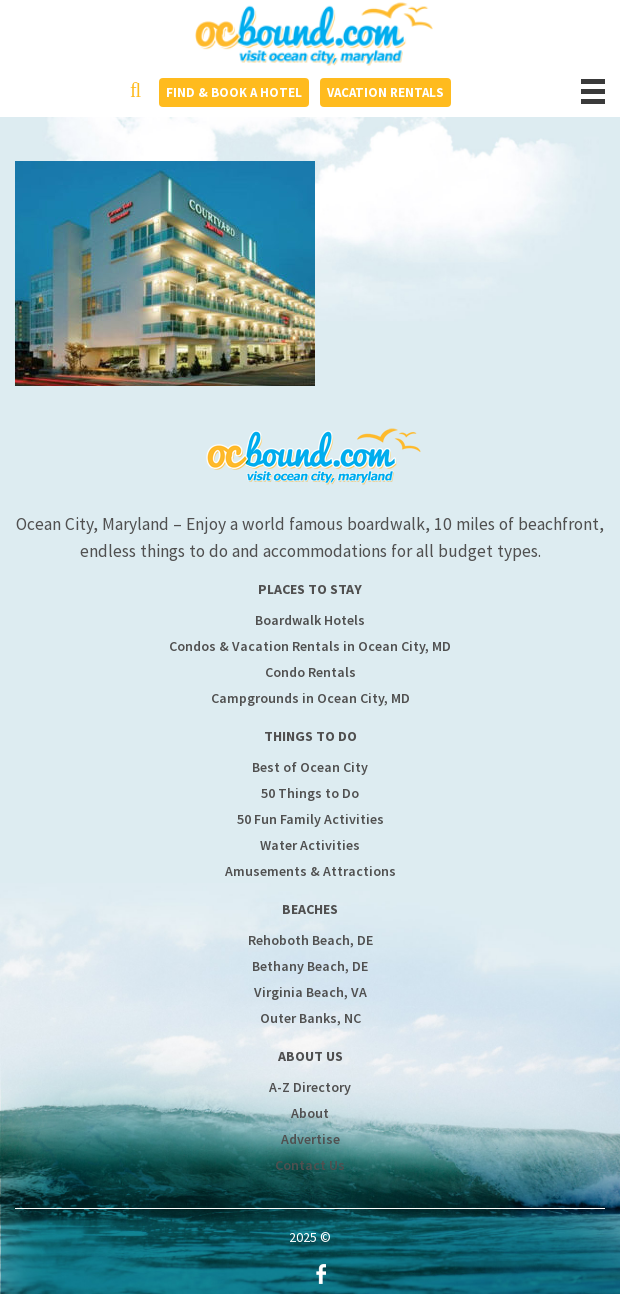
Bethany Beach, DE (310, 966)
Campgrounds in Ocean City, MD (310, 698)
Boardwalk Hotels (310, 620)
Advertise (310, 1139)
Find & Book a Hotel (234, 92)
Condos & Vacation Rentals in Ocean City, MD (310, 646)
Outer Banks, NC (310, 1018)
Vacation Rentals (385, 92)
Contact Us (310, 1165)
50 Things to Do (310, 793)
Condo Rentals (310, 672)
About (310, 1113)
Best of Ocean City (310, 767)
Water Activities (310, 845)
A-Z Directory (310, 1087)
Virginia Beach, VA (310, 992)
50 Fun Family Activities (310, 819)
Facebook (321, 1274)
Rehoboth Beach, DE (310, 940)
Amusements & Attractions (310, 871)
